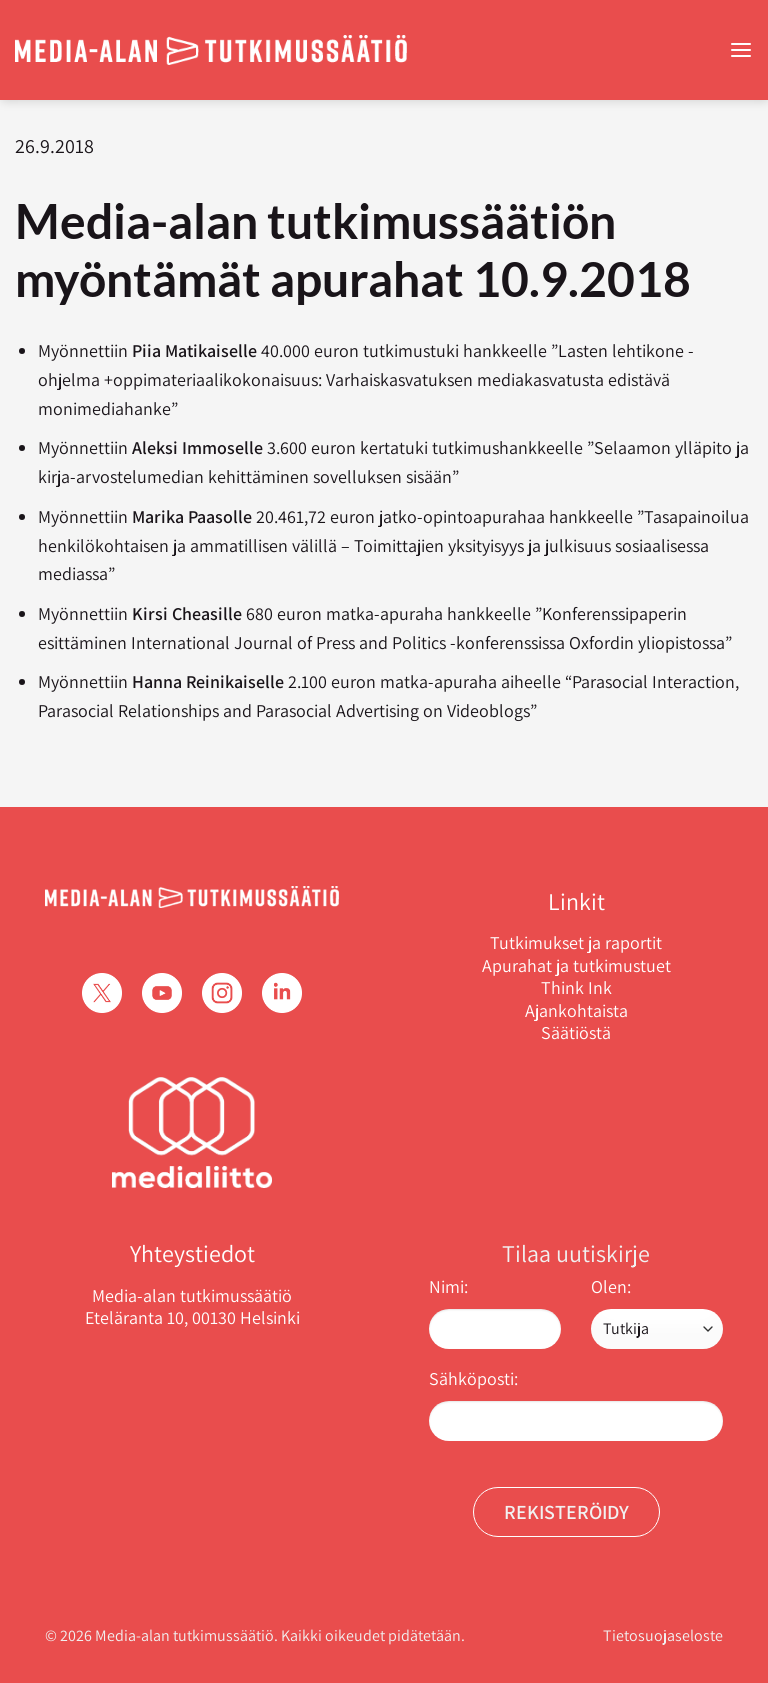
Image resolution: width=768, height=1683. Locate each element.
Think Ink (576, 988)
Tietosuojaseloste (663, 1635)
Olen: (611, 1286)
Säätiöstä (576, 1033)
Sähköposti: (473, 1378)
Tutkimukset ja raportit (576, 943)
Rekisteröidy (566, 1512)
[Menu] (741, 50)
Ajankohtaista (576, 1011)
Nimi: (448, 1286)
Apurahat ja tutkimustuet (576, 966)
